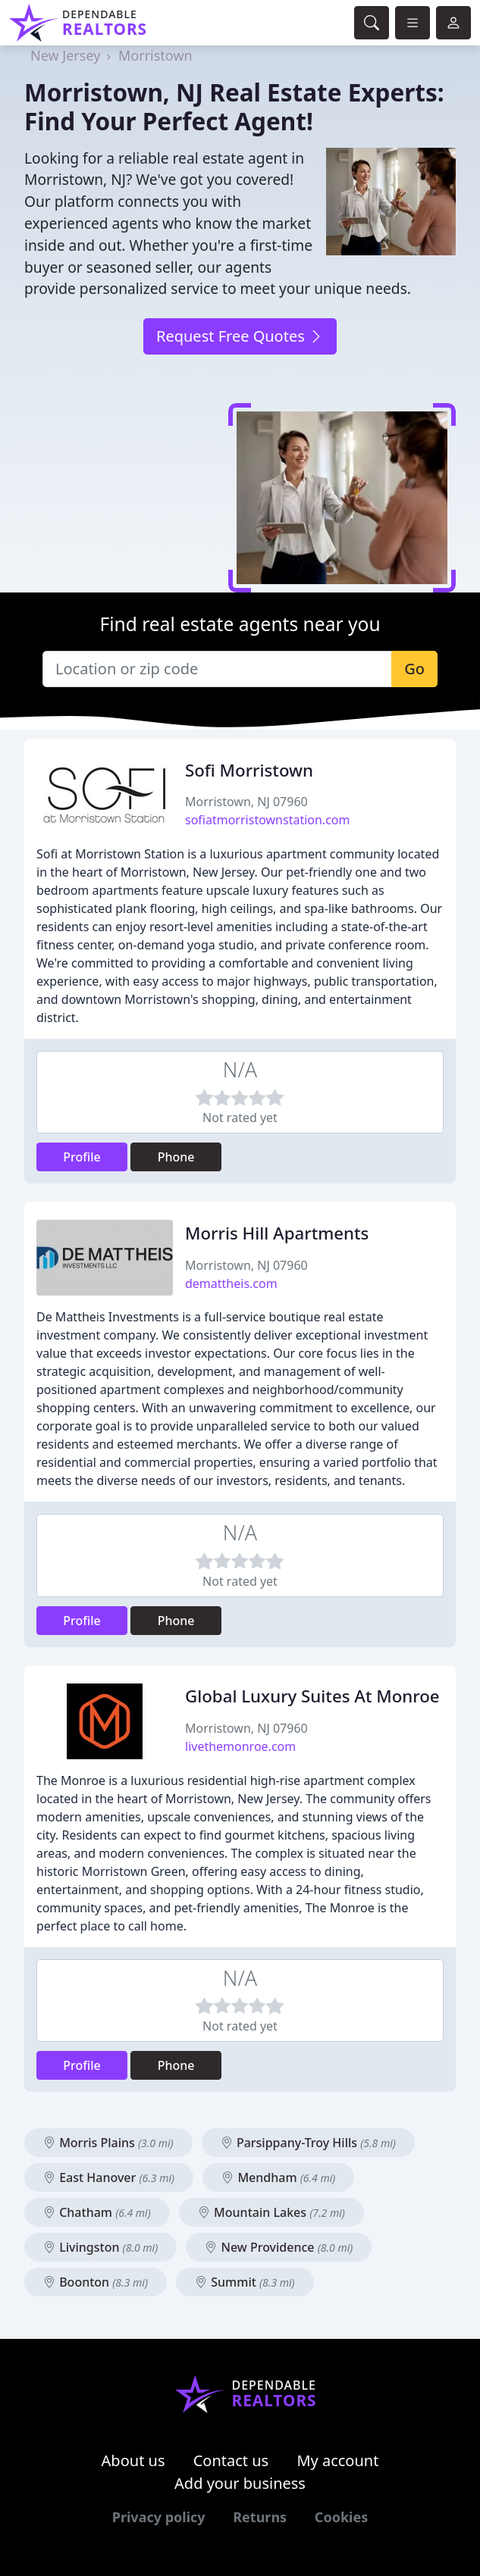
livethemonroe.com (240, 1746)
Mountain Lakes (271, 2212)
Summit (245, 2282)
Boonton (95, 2282)
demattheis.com (231, 1283)
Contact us (231, 2460)
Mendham (278, 2177)
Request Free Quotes (240, 336)
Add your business (240, 2483)
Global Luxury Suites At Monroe (312, 1696)
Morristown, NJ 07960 (246, 801)
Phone (176, 1157)
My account (337, 2460)
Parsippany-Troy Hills (308, 2142)
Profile (82, 1157)
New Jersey (65, 55)
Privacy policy (158, 2517)
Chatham (97, 2212)
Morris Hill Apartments (277, 1233)
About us (133, 2460)
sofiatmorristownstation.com (267, 819)
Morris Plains (108, 2142)
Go (414, 668)
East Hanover (108, 2177)
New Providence (279, 2247)
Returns (260, 2517)
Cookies (341, 2517)
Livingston (100, 2247)
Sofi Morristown (249, 770)
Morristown (155, 55)
